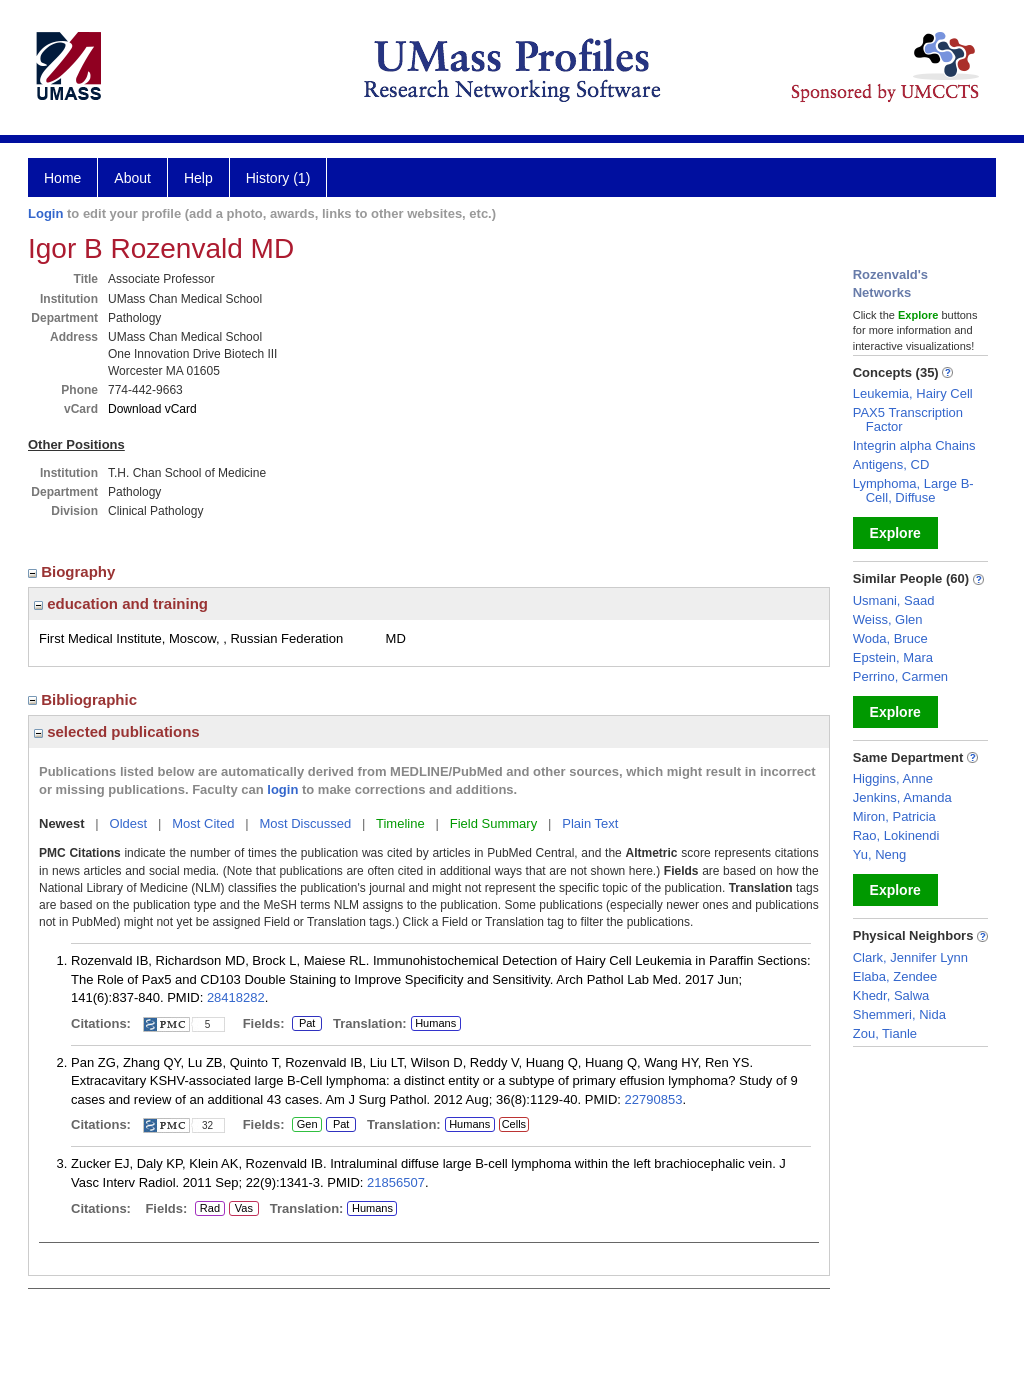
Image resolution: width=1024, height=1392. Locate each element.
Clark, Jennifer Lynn (910, 957)
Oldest (129, 823)
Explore (895, 533)
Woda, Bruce (890, 638)
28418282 (236, 997)
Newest (62, 823)
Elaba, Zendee (895, 976)
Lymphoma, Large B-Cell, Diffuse (913, 490)
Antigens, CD (891, 464)
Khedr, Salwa (891, 995)
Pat (304, 1024)
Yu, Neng (880, 854)
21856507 (396, 1182)
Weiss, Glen (888, 619)
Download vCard (152, 409)
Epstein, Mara (893, 657)
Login (45, 213)
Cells (514, 1124)
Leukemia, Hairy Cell (913, 393)
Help (198, 178)
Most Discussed (305, 823)
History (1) (278, 178)
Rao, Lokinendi (896, 835)
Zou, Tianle (885, 1033)
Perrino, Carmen (900, 676)
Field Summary (493, 823)
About (132, 178)
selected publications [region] (117, 731)
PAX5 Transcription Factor (908, 419)
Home (62, 178)
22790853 (654, 1099)
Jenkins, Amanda (902, 797)
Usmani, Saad (894, 600)
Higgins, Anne (893, 778)
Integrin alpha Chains (914, 445)
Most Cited (203, 823)
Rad (207, 1209)
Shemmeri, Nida (899, 1014)
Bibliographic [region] (84, 699)
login (282, 789)
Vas (243, 1209)
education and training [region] (121, 603)
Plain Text (590, 823)
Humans (435, 1023)
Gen (306, 1125)
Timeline (400, 823)
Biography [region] (74, 571)
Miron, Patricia (894, 816)
